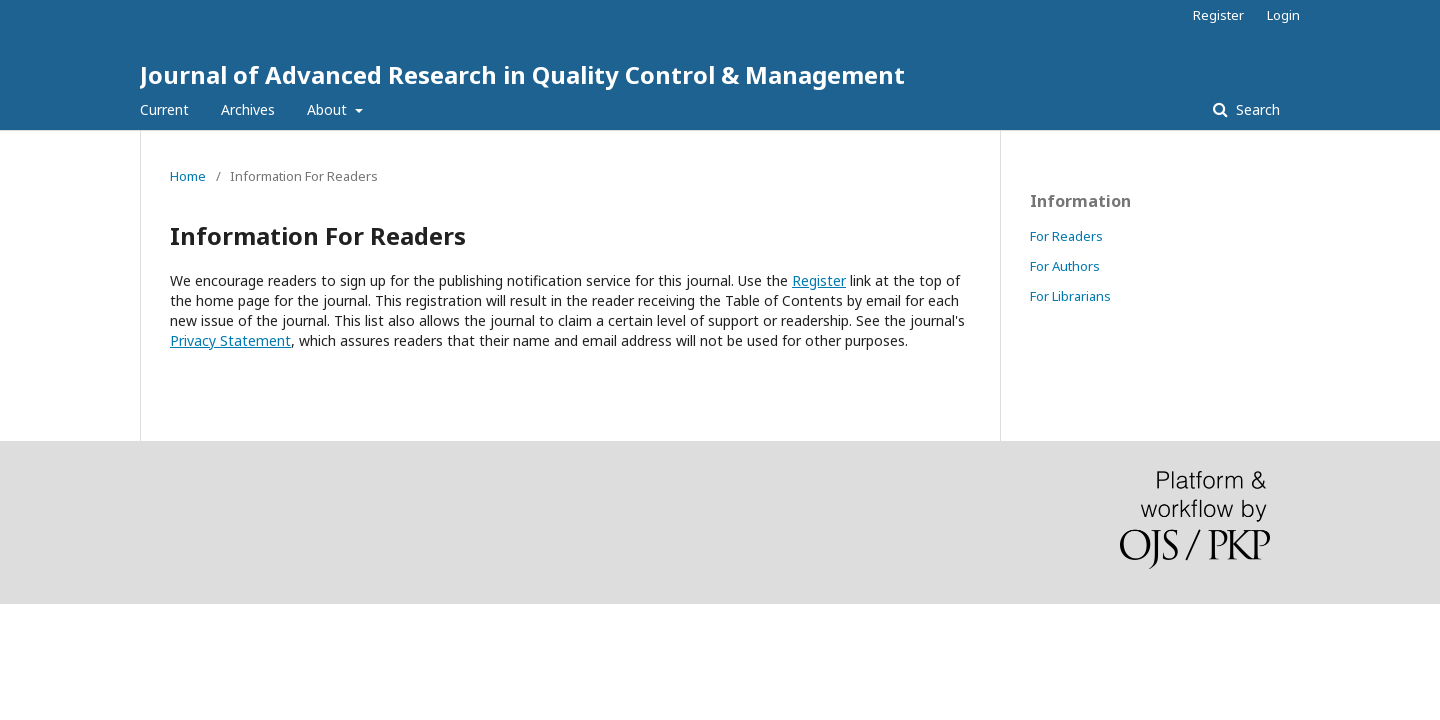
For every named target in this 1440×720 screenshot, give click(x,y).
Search (1256, 109)
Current (164, 109)
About (329, 109)
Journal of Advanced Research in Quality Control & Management (522, 74)
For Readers (1066, 236)
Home (188, 176)
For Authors (1065, 266)
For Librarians (1070, 296)
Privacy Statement (230, 340)
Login (1283, 15)
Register (1218, 15)
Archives (248, 109)
